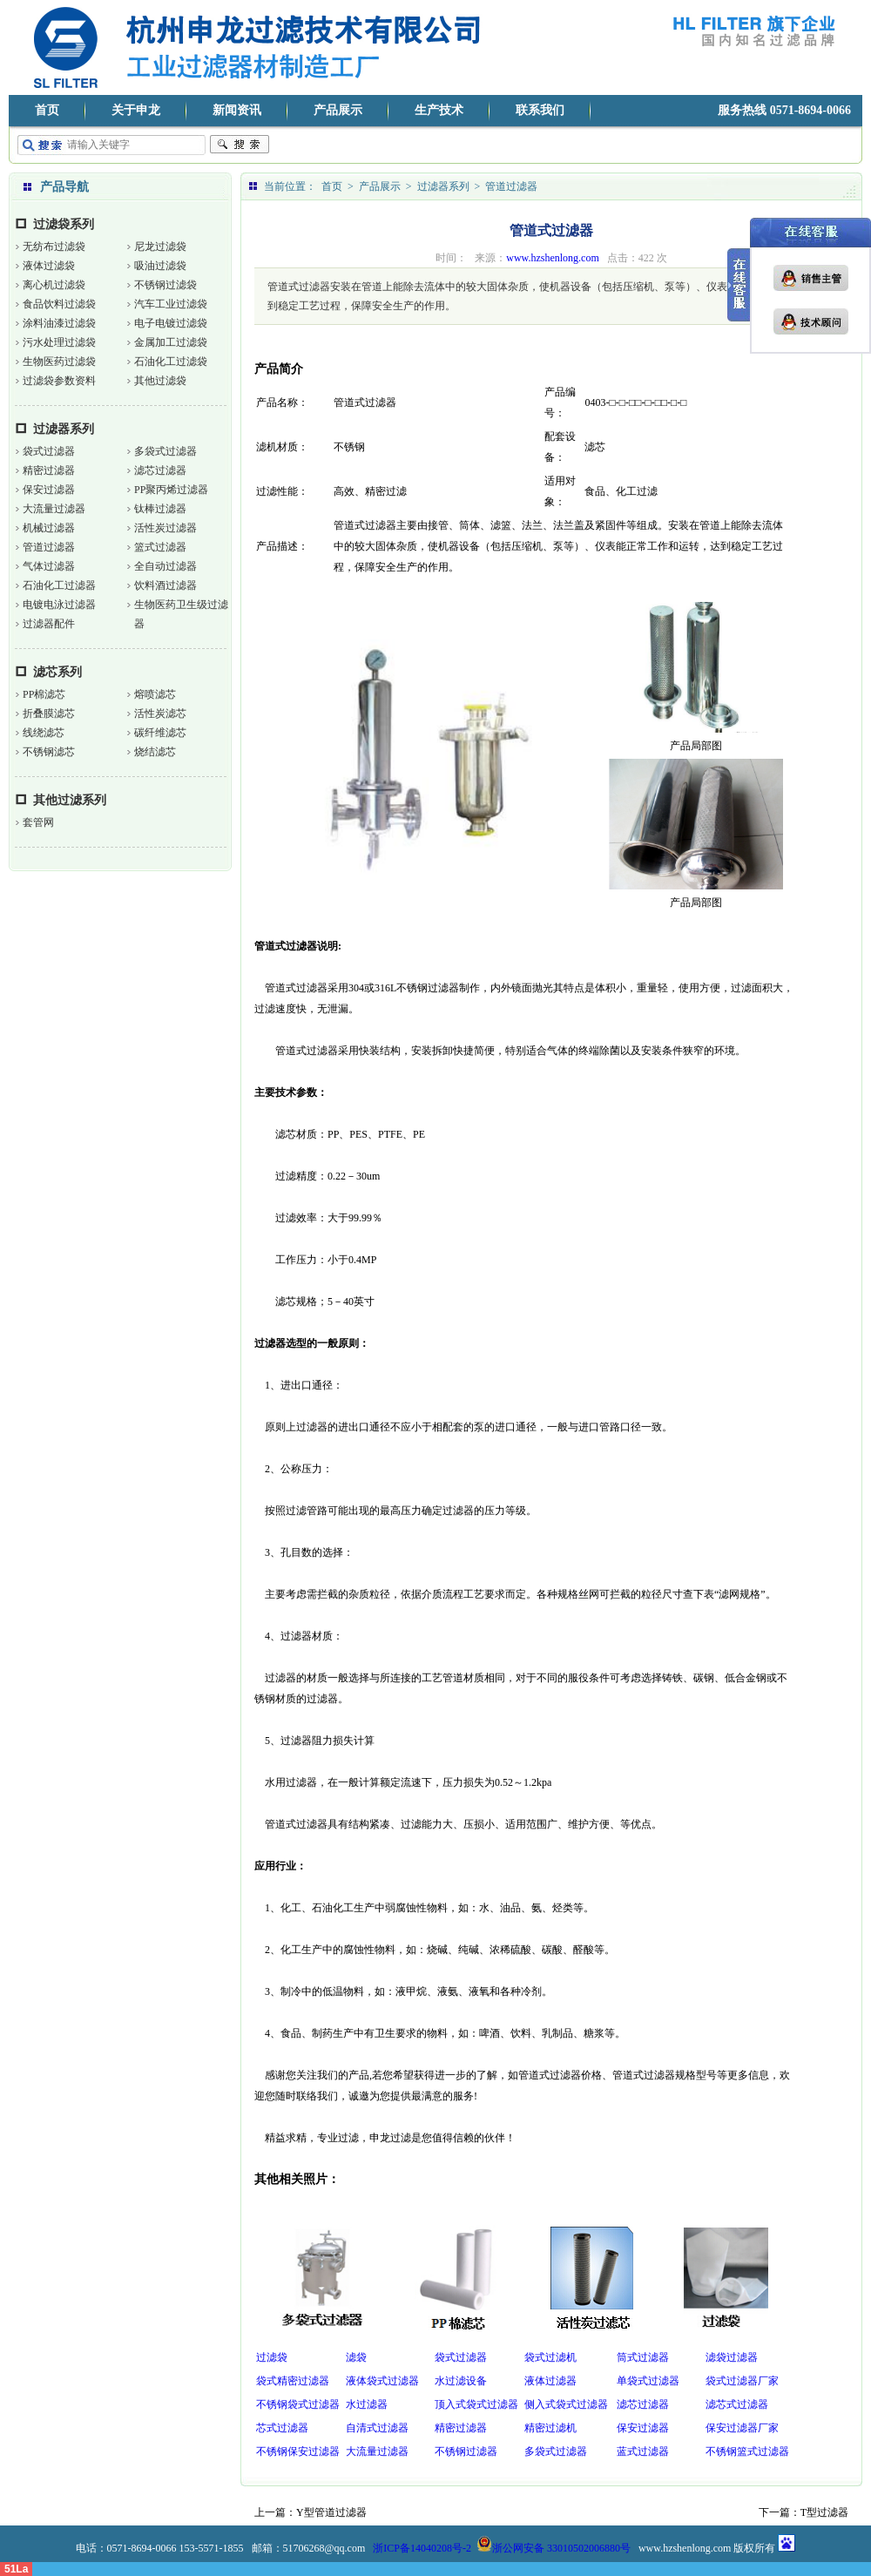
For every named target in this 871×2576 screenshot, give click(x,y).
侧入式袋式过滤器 (566, 2404)
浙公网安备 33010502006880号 (553, 2548)
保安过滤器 (49, 489)
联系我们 (540, 110)
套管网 (38, 822)
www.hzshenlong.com (552, 258)
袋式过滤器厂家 (742, 2381)
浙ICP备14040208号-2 (422, 2548)
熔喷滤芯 (155, 694)
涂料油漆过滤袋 (59, 323)
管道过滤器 (49, 547)
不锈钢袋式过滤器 (298, 2404)
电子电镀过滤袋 (170, 323)
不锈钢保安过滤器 (298, 2451)
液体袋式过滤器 (382, 2381)
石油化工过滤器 (59, 585)
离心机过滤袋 (54, 285)
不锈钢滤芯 (49, 752)
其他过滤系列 (69, 800)
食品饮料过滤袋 (59, 304)
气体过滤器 (49, 566)
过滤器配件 (49, 624)
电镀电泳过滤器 (59, 604)
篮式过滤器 (160, 547)
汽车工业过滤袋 (170, 304)
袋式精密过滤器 (292, 2381)
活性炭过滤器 (165, 528)
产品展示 (338, 110)
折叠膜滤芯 (49, 713)
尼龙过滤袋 (160, 246)
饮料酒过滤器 (165, 585)
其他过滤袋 (160, 381)
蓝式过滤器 (643, 2451)
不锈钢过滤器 (466, 2451)
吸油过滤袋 (160, 266)
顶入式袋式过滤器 (476, 2404)
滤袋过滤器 (732, 2357)
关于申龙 (135, 110)
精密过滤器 (49, 470)
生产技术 (439, 110)
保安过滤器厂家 (742, 2428)
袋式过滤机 (550, 2357)
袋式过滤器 (49, 451)
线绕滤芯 (43, 733)
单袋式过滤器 (648, 2381)
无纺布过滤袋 (54, 246)
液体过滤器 (550, 2381)
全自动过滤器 (165, 566)
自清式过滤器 (377, 2428)
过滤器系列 (63, 429)
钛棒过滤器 (160, 509)
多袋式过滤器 (165, 451)
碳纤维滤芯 (160, 733)
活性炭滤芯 (160, 713)
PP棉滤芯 (44, 694)
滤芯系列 (57, 672)
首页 (47, 110)
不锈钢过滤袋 (165, 285)
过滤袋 (271, 2357)
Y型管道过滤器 (331, 2512)
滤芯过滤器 (160, 470)
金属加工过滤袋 (170, 342)
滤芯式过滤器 (737, 2404)
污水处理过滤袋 (59, 342)
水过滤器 (367, 2404)
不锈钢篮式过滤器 (747, 2451)
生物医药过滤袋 (59, 361)
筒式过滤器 (643, 2357)
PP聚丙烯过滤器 (171, 489)
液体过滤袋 (49, 266)
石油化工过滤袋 (170, 361)
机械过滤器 (49, 528)
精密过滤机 (550, 2428)
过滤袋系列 (63, 224)
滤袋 (356, 2357)
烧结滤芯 (155, 752)
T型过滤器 (824, 2512)
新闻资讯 (237, 110)
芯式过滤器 (282, 2428)
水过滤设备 (461, 2381)
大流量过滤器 (54, 509)
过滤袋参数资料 (59, 381)
